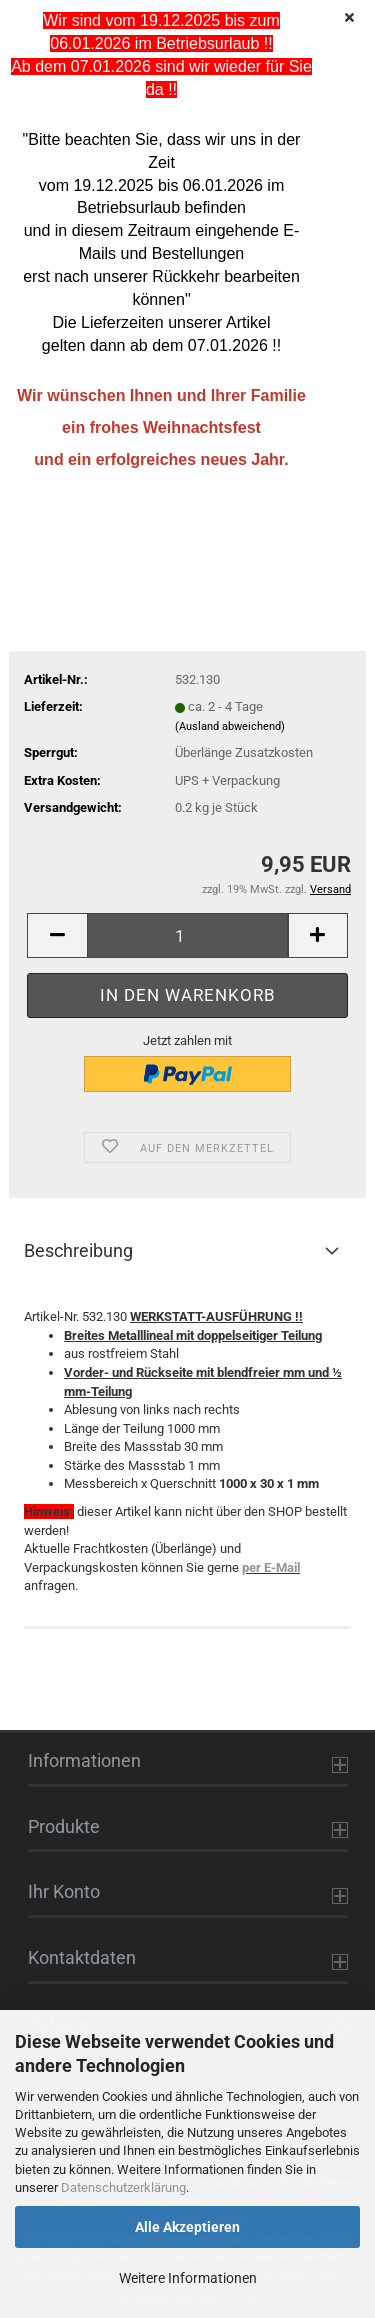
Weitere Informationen (188, 2278)
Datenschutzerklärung (123, 2187)
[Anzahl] (187, 935)
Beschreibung (78, 1250)
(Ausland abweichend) (230, 726)
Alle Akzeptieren (187, 2227)
